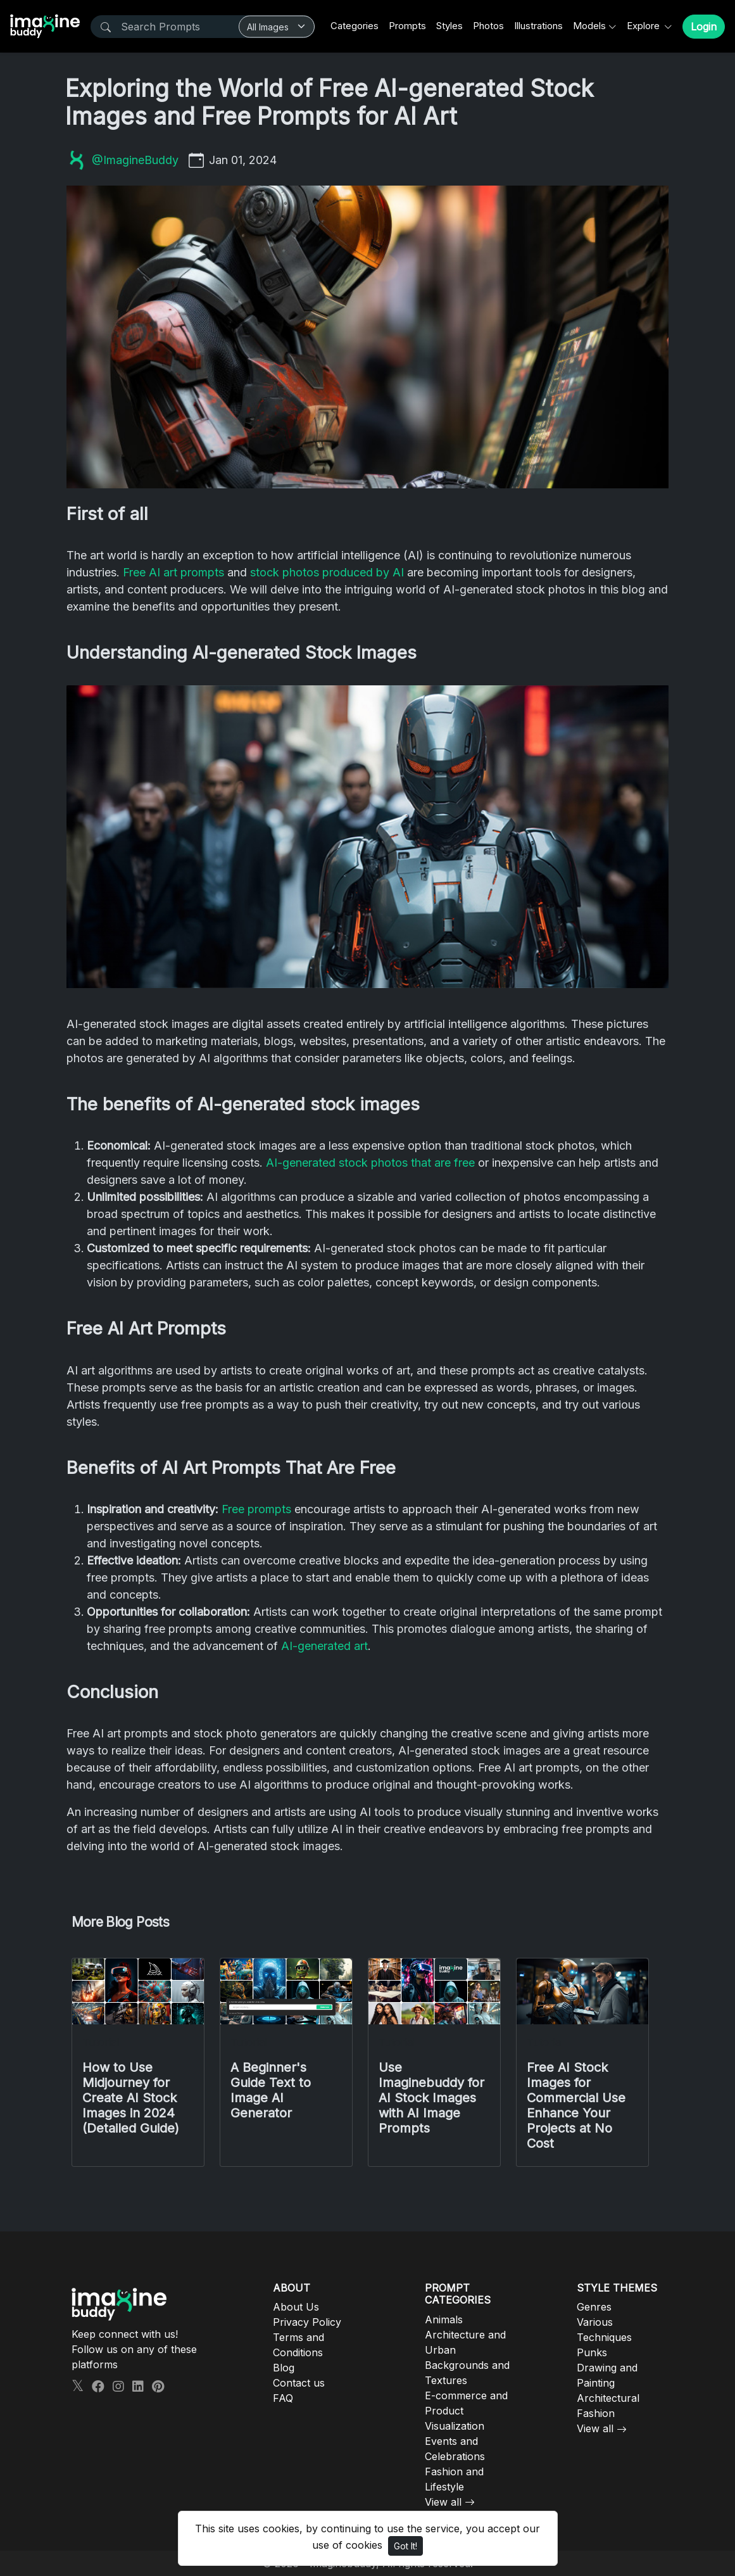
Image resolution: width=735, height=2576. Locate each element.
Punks (592, 2352)
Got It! (405, 2546)
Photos (488, 26)
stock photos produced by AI (327, 572)
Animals (444, 2319)
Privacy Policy (307, 2322)
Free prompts (256, 1509)
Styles (449, 26)
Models (589, 26)
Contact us (299, 2382)
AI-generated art (324, 1646)
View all (443, 2502)
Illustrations (538, 26)
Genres (594, 2306)
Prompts (407, 26)
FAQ (283, 2398)
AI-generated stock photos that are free (370, 1162)
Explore (644, 26)
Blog (283, 2367)
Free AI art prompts (173, 572)
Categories (354, 26)
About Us (296, 2306)
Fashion (596, 2413)
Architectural (608, 2398)
